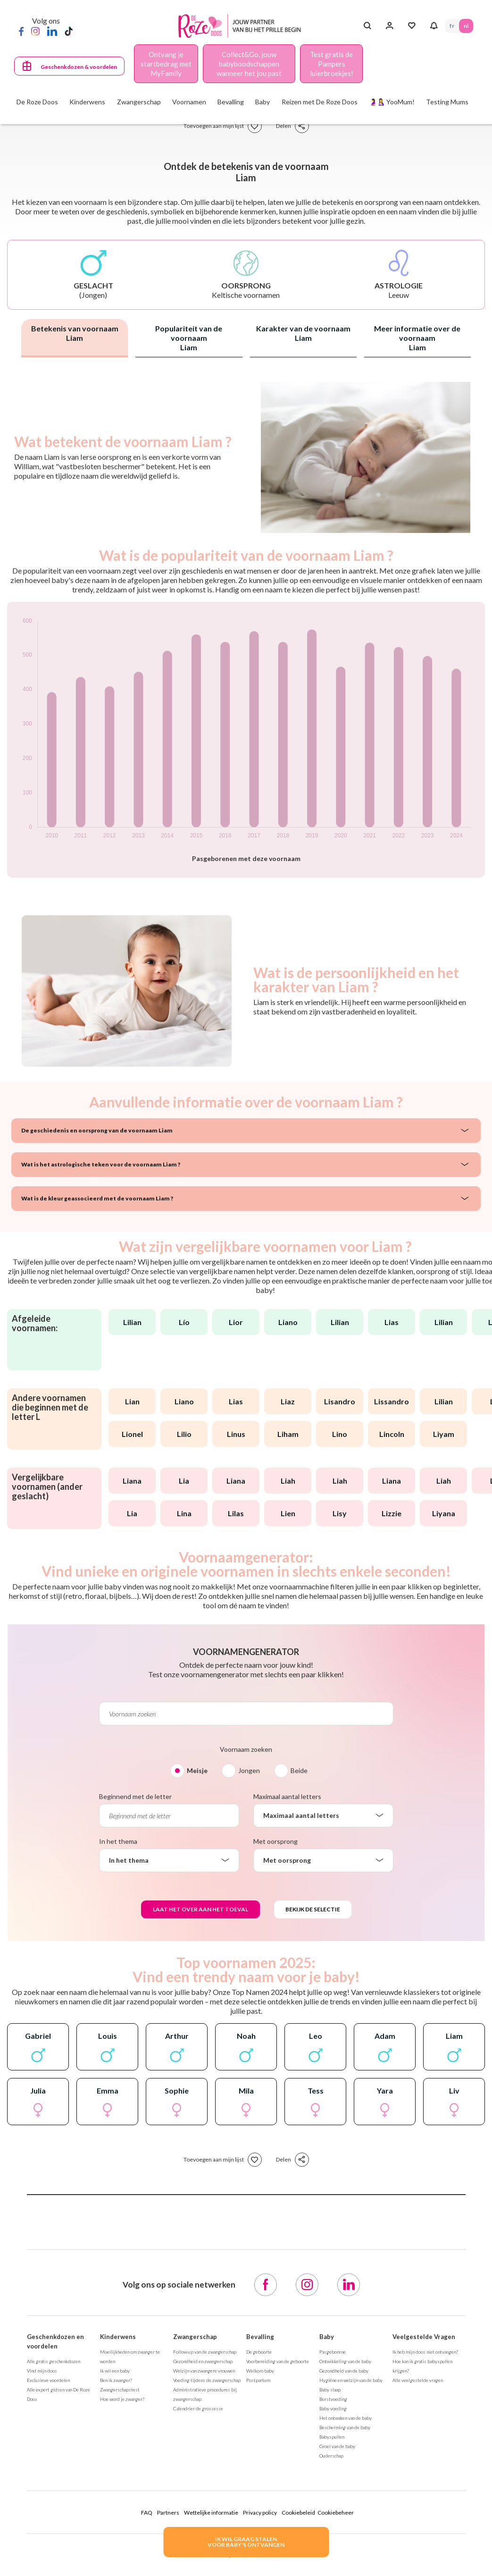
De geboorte (259, 2352)
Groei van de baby (337, 2446)
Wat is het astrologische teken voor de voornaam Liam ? (100, 1164)
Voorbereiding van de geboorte (277, 2361)
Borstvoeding (333, 2399)
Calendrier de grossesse (198, 2408)
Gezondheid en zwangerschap (203, 2361)
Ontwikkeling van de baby (345, 2361)
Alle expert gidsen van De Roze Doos (58, 2394)
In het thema (118, 1841)
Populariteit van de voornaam (188, 338)
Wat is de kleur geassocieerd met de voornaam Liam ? (97, 1198)
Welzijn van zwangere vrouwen (204, 2370)
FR (452, 25)
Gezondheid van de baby (343, 2370)
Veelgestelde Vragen (423, 2336)
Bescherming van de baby (344, 2427)
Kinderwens (118, 2336)
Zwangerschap (195, 2336)
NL (466, 25)
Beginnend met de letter (135, 1796)
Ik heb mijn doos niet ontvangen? (425, 2352)
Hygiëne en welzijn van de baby (351, 2380)
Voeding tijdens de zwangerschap (207, 2380)
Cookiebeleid (298, 2512)
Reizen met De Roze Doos (320, 102)
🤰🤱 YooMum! (392, 102)
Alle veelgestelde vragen (417, 2380)
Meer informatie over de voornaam (417, 338)
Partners (168, 2512)
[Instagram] (35, 30)
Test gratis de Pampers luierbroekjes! (331, 63)
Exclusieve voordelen (48, 2380)
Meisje (197, 1770)
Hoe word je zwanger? (122, 2399)
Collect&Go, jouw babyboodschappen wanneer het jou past (249, 63)
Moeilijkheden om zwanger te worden (130, 2356)
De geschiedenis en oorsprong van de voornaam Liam (97, 1130)
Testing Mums (447, 102)
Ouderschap (331, 2455)
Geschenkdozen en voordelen (55, 2341)
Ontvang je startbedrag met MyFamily (166, 63)
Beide (299, 1770)
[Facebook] (21, 30)
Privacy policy (260, 2512)
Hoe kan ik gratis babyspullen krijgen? (422, 2365)
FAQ (146, 2512)
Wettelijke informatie (211, 2512)
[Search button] (367, 26)
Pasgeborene (332, 2352)
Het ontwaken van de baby (345, 2418)
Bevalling (260, 2336)
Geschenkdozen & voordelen (79, 66)
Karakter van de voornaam (303, 333)
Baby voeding (333, 2408)
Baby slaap (330, 2389)
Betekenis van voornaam (74, 333)
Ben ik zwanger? (116, 2380)
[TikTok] (69, 30)
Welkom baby (260, 2370)
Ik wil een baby (115, 2370)
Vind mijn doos (42, 2370)
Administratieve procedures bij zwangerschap (205, 2394)
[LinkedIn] (52, 30)
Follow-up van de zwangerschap (204, 2352)
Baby (326, 2336)
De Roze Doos (37, 102)
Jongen (249, 1770)
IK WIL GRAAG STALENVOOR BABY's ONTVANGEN (246, 2541)
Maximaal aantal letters (287, 1796)
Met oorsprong (275, 1841)
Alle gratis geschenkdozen (53, 2361)
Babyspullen (331, 2437)
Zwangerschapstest (120, 2389)
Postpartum (258, 2380)
